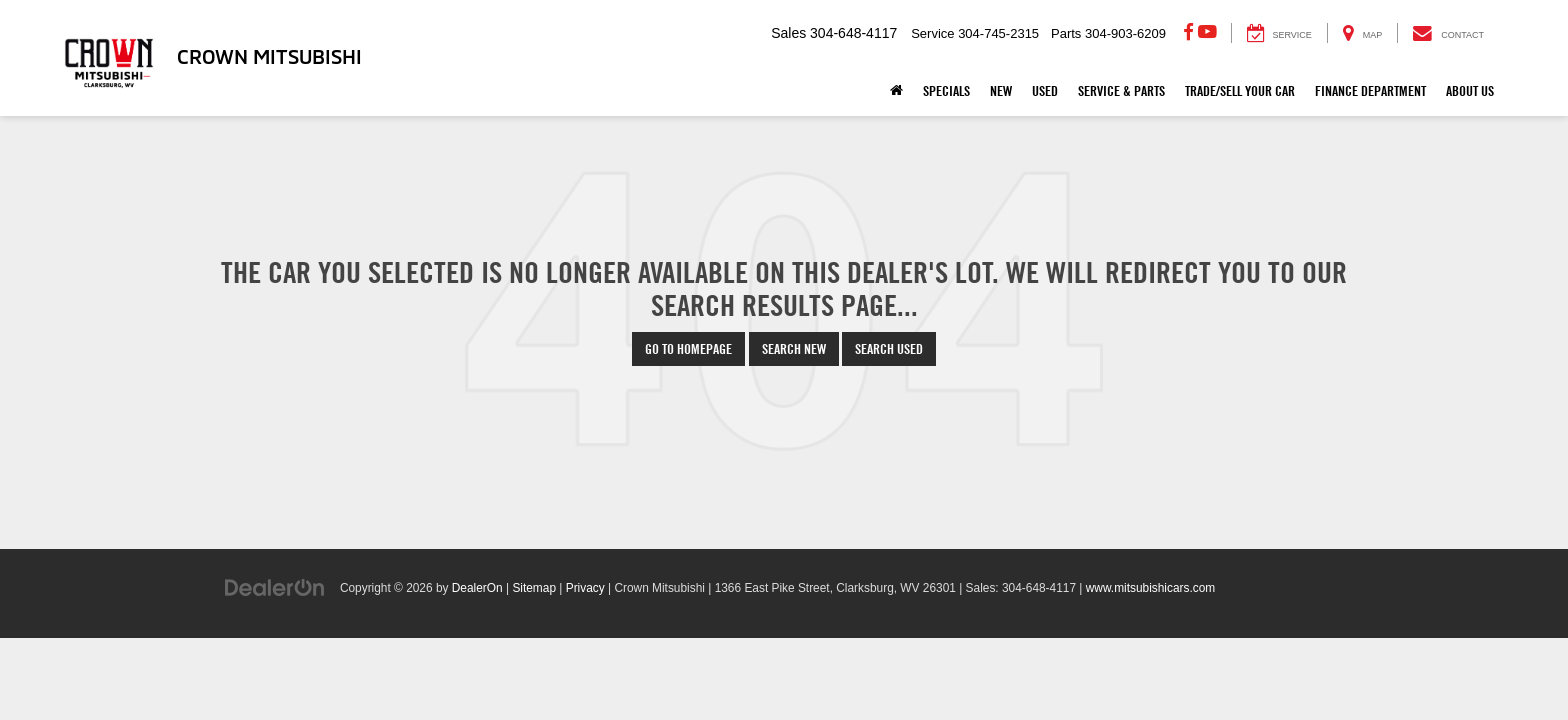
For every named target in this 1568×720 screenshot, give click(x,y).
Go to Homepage (688, 349)
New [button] (1001, 91)
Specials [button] (946, 91)
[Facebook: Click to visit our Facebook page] (1188, 33)
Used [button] (1045, 91)
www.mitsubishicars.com (1151, 588)
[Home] (896, 91)
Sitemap (534, 588)
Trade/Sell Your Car (1240, 91)
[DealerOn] (275, 587)
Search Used (889, 349)
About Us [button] (1470, 91)
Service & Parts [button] (1121, 91)
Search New (794, 349)
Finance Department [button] (1370, 91)
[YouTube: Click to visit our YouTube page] (1207, 33)
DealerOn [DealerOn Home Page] (477, 588)
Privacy (585, 588)
